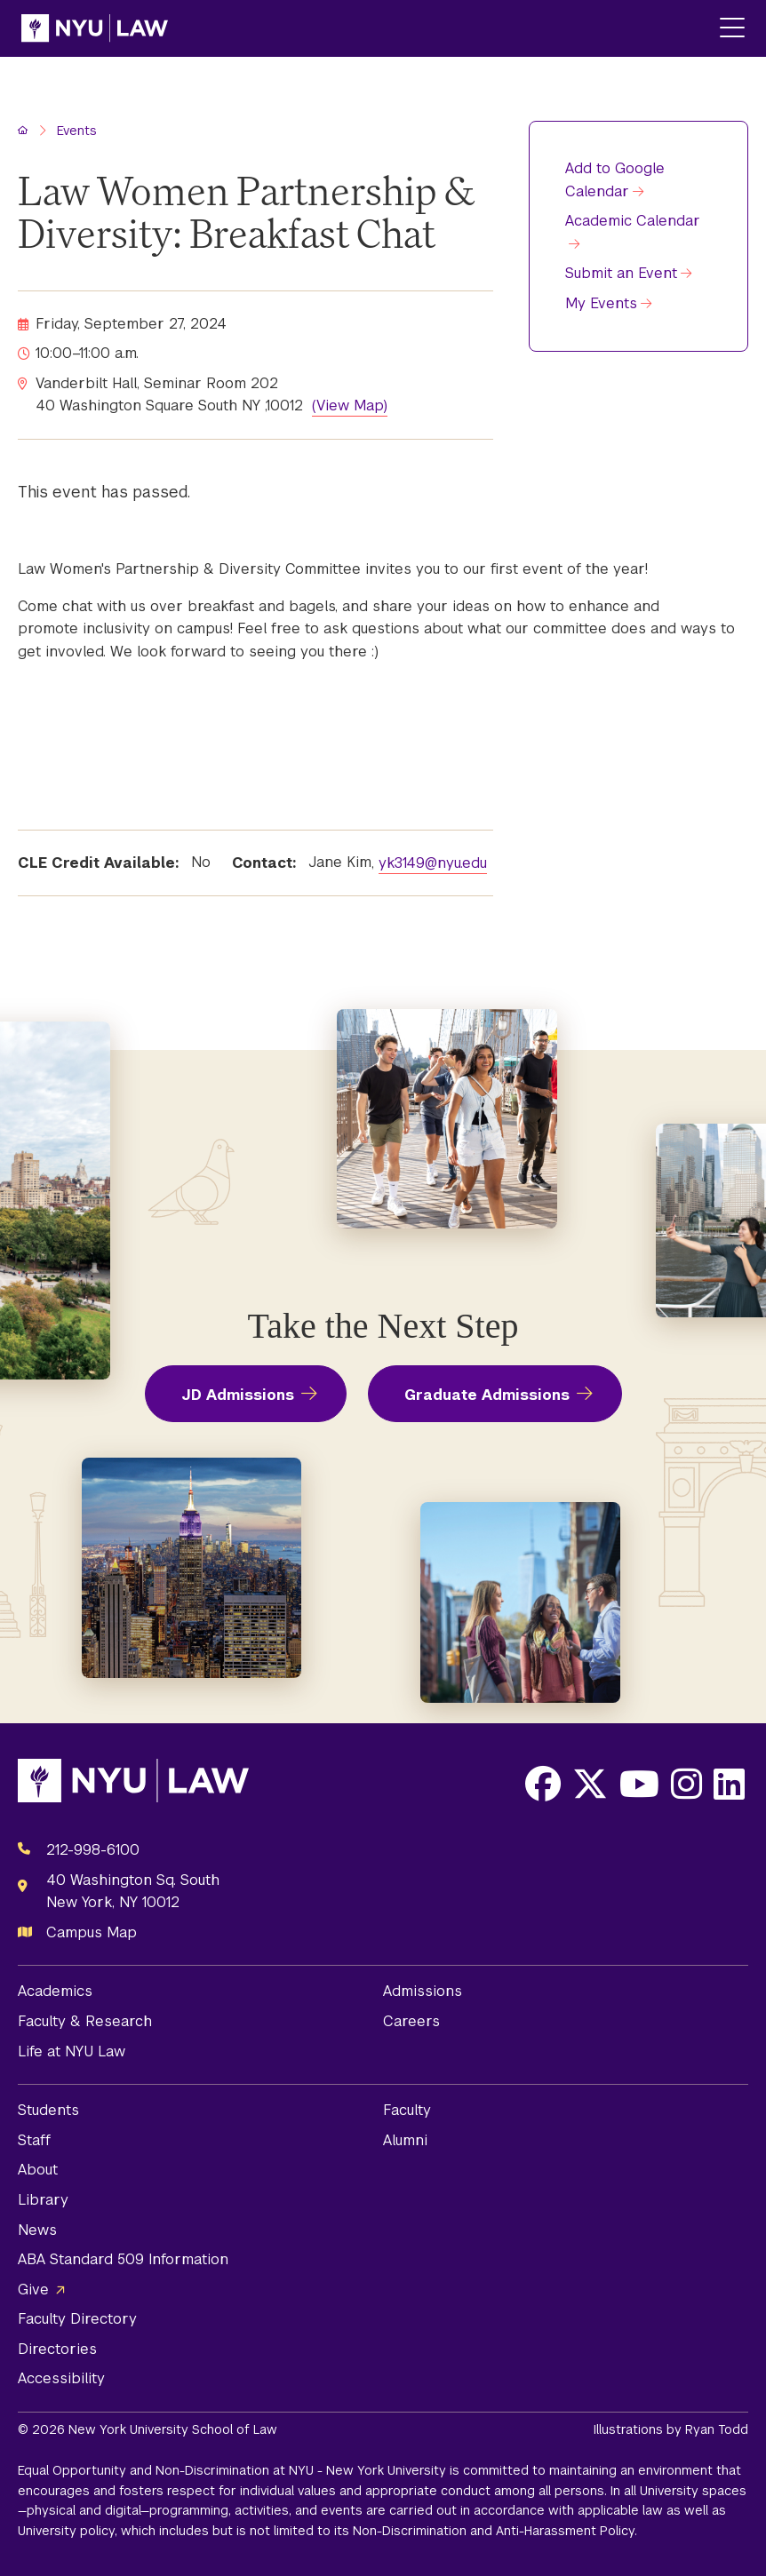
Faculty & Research (85, 2021)
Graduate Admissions (487, 1395)
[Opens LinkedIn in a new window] (729, 1783)
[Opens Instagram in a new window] (686, 1783)
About (38, 2169)
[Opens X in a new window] (590, 1783)
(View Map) (349, 405)
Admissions (422, 1991)
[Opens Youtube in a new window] (639, 1783)
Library (43, 2199)
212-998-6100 (93, 1850)
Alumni (405, 2140)
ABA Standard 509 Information (123, 2259)
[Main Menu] (732, 28)
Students (48, 2110)
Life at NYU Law (71, 2051)
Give (33, 2289)
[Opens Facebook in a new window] (543, 1783)
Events (77, 131)
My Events (601, 303)
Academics (55, 1991)
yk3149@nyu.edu (433, 863)
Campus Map (91, 1932)
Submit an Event (621, 273)
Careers (411, 2021)
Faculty (407, 2110)
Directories (57, 2349)
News (37, 2230)
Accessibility (61, 2378)
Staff (34, 2140)
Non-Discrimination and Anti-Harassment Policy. (495, 2531)
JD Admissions (237, 1395)
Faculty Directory (77, 2319)
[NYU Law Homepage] (94, 28)
